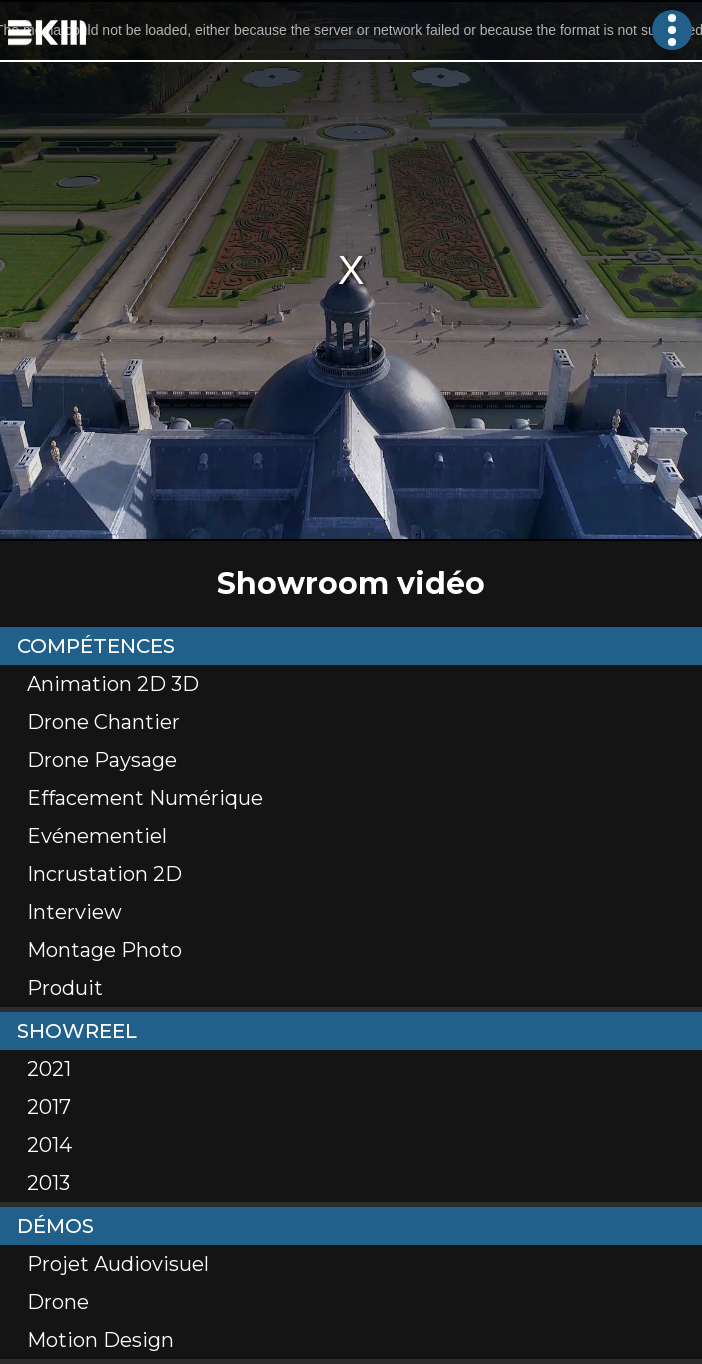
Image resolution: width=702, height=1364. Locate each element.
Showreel (77, 1031)
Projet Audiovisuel (118, 1264)
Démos (55, 1226)
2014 (49, 1145)
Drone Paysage (102, 760)
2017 (49, 1107)
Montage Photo (104, 950)
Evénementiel (97, 836)
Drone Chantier (103, 722)
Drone (58, 1302)
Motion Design (100, 1340)
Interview (74, 912)
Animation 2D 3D (113, 684)
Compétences (96, 646)
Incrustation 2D (104, 874)
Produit (65, 988)
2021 (49, 1069)
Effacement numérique (145, 798)
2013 (48, 1183)
